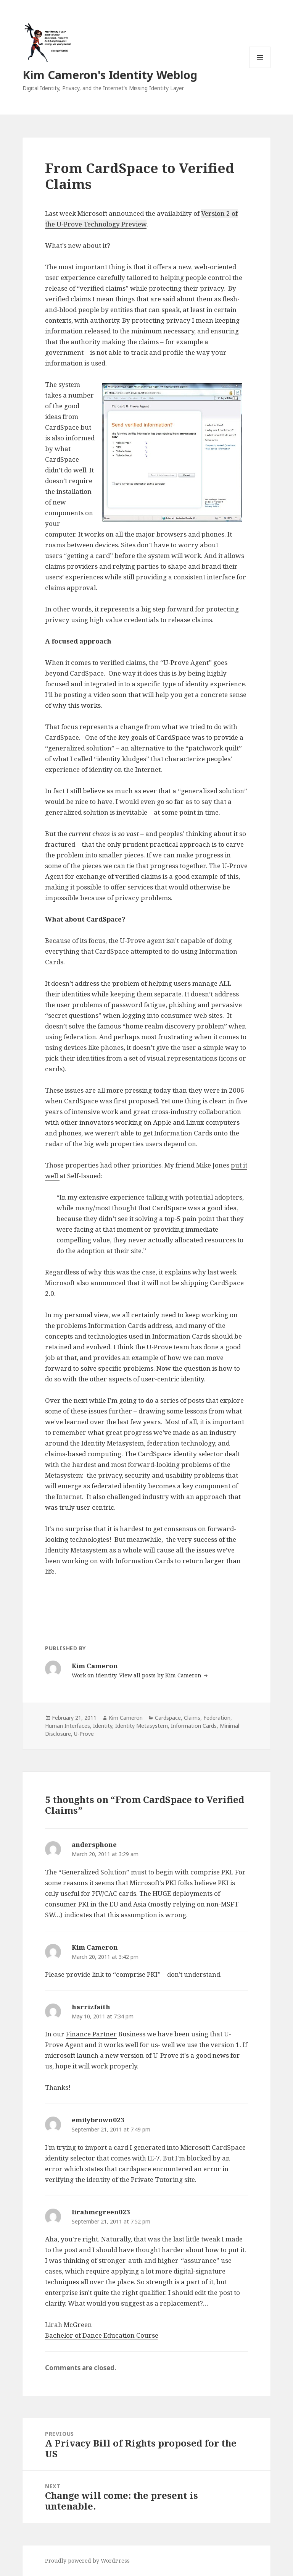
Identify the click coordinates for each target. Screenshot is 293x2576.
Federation (216, 1717)
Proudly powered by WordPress (87, 2560)
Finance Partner (91, 2033)
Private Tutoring (157, 2179)
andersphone (94, 1844)
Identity (102, 1725)
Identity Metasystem (141, 1725)
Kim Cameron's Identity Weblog (110, 74)
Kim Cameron (126, 1717)
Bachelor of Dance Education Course (101, 2335)
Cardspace (168, 1717)
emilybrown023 (98, 2119)
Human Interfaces (67, 1725)
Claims (192, 1717)
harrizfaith (91, 2006)
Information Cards (194, 1725)
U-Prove (84, 1733)
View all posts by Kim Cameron (161, 1675)
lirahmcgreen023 (101, 2211)
